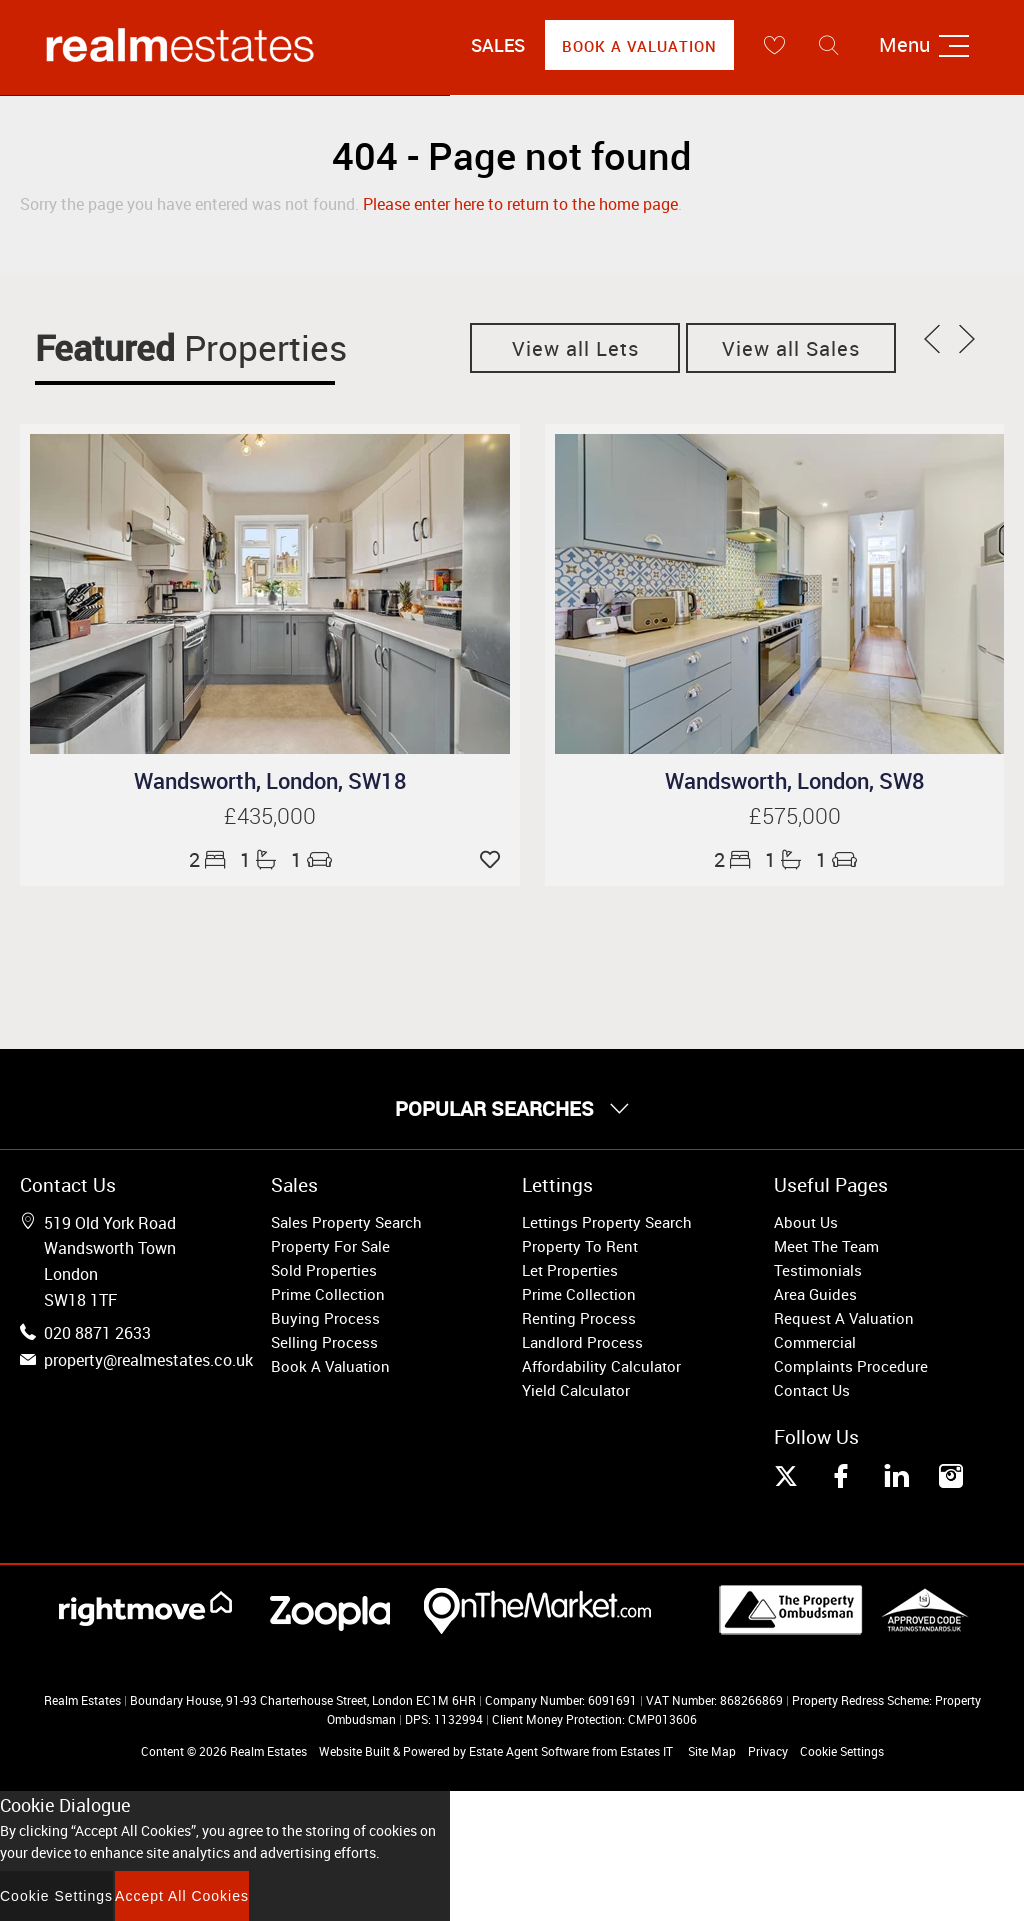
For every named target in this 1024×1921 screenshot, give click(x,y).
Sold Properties (324, 1270)
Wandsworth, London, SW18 (270, 780)
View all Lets (575, 348)
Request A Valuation (844, 1318)
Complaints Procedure (851, 1366)
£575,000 (795, 815)
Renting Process (579, 1318)
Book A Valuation (639, 46)
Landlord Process (582, 1342)
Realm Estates (268, 1751)
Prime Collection (328, 1294)
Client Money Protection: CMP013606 (594, 1719)
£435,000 (270, 815)
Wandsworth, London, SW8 (795, 780)
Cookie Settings (842, 1751)
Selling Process (324, 1342)
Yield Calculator (576, 1390)
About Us (806, 1222)
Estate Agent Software (529, 1751)
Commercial (815, 1342)
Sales (498, 45)
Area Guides (815, 1294)
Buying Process (325, 1318)
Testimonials (818, 1270)
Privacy (768, 1751)
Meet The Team (826, 1246)
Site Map (712, 1751)
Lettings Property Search (607, 1222)
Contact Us (812, 1390)
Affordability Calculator (601, 1366)
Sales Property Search (346, 1222)
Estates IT (646, 1751)
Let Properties (570, 1270)
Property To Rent (580, 1246)
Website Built (354, 1751)
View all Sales (791, 348)
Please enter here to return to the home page (520, 204)
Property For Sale (330, 1246)
